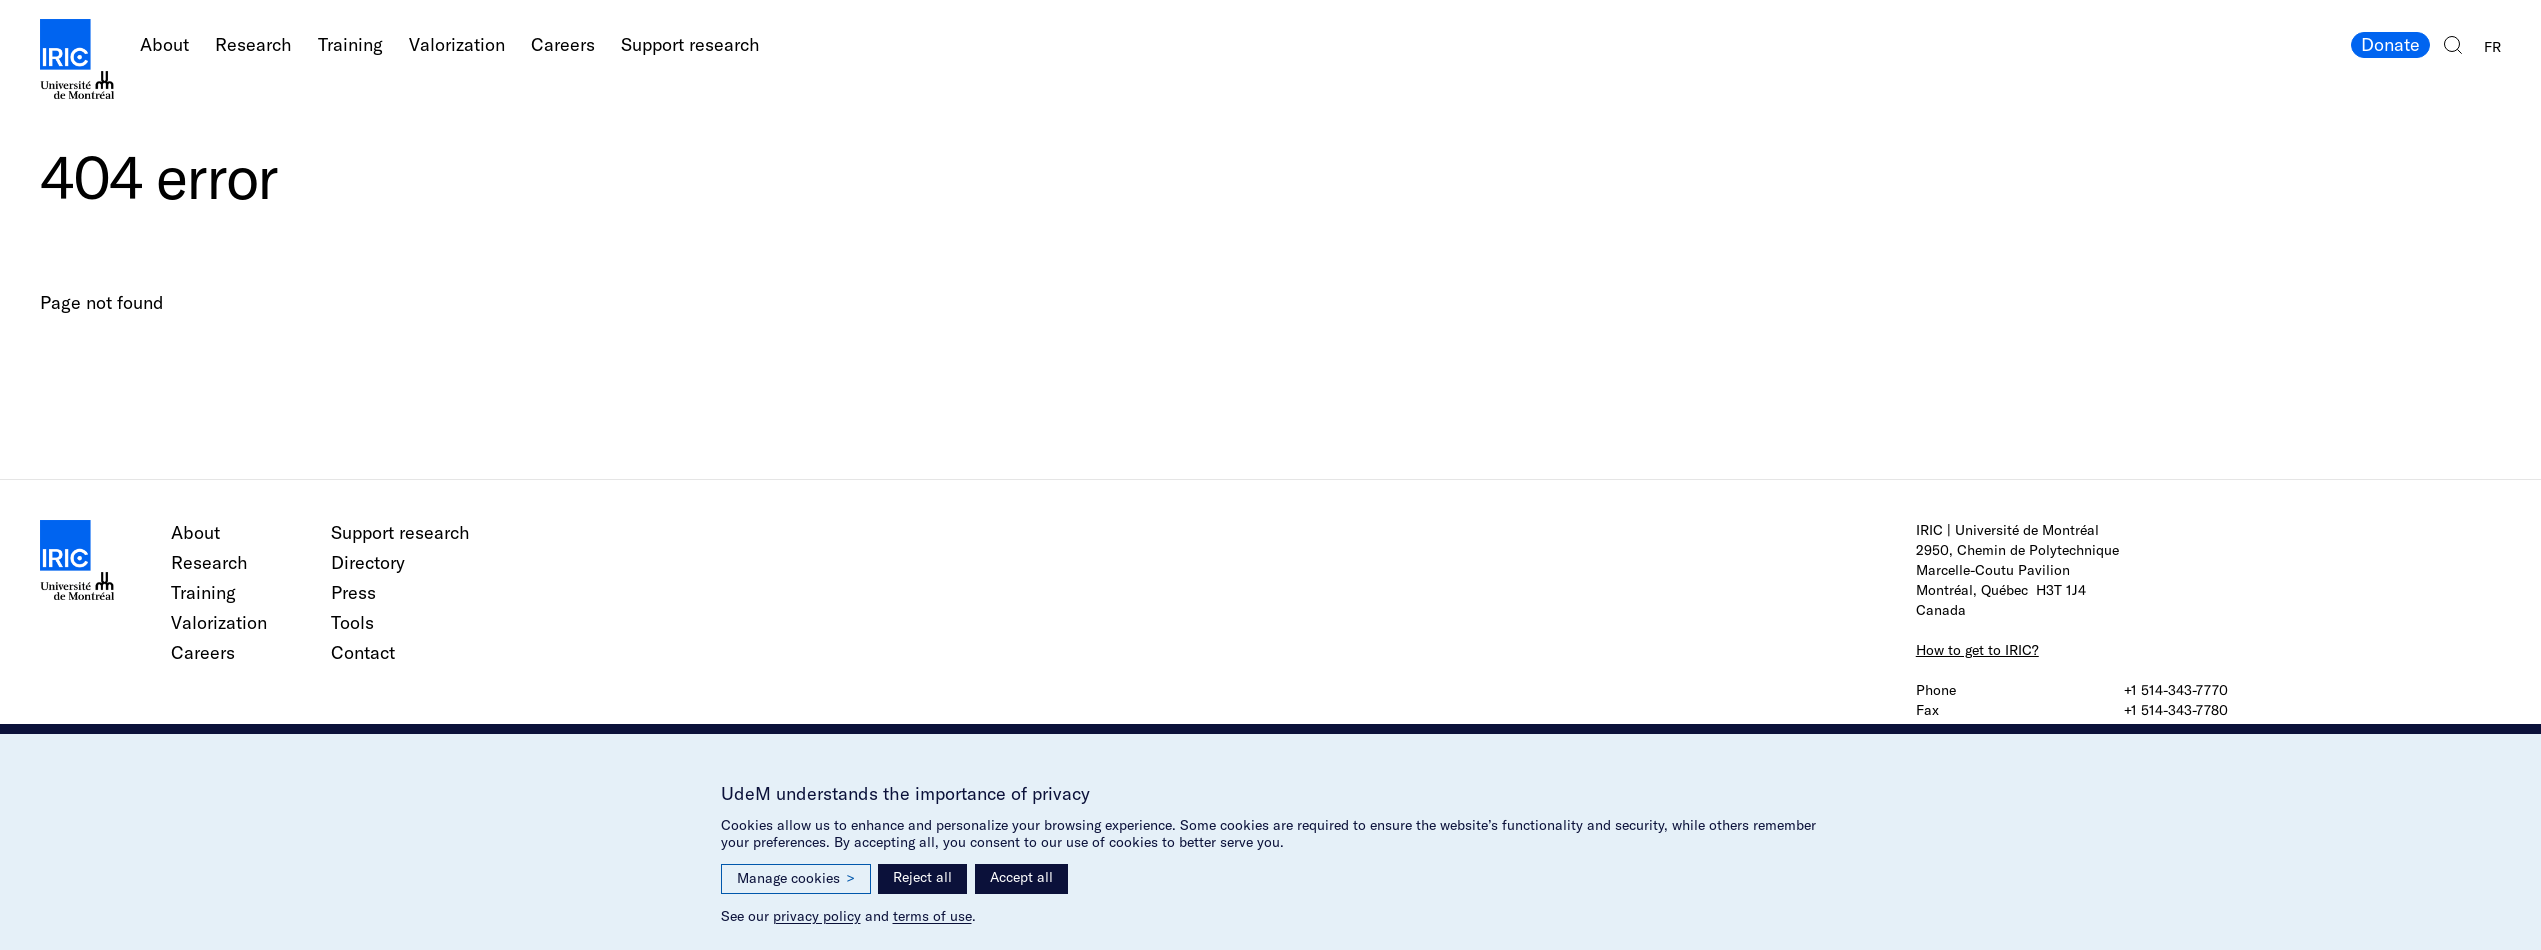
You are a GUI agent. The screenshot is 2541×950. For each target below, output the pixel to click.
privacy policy (817, 916)
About (164, 44)
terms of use (932, 916)
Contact (363, 652)
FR (2492, 47)
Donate (2390, 44)
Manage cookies (796, 878)
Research (253, 44)
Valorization (457, 44)
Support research (690, 44)
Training (350, 44)
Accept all (1021, 877)
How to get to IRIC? (1977, 650)
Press (353, 592)
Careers (563, 44)
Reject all (922, 877)
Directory (368, 562)
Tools (352, 622)
